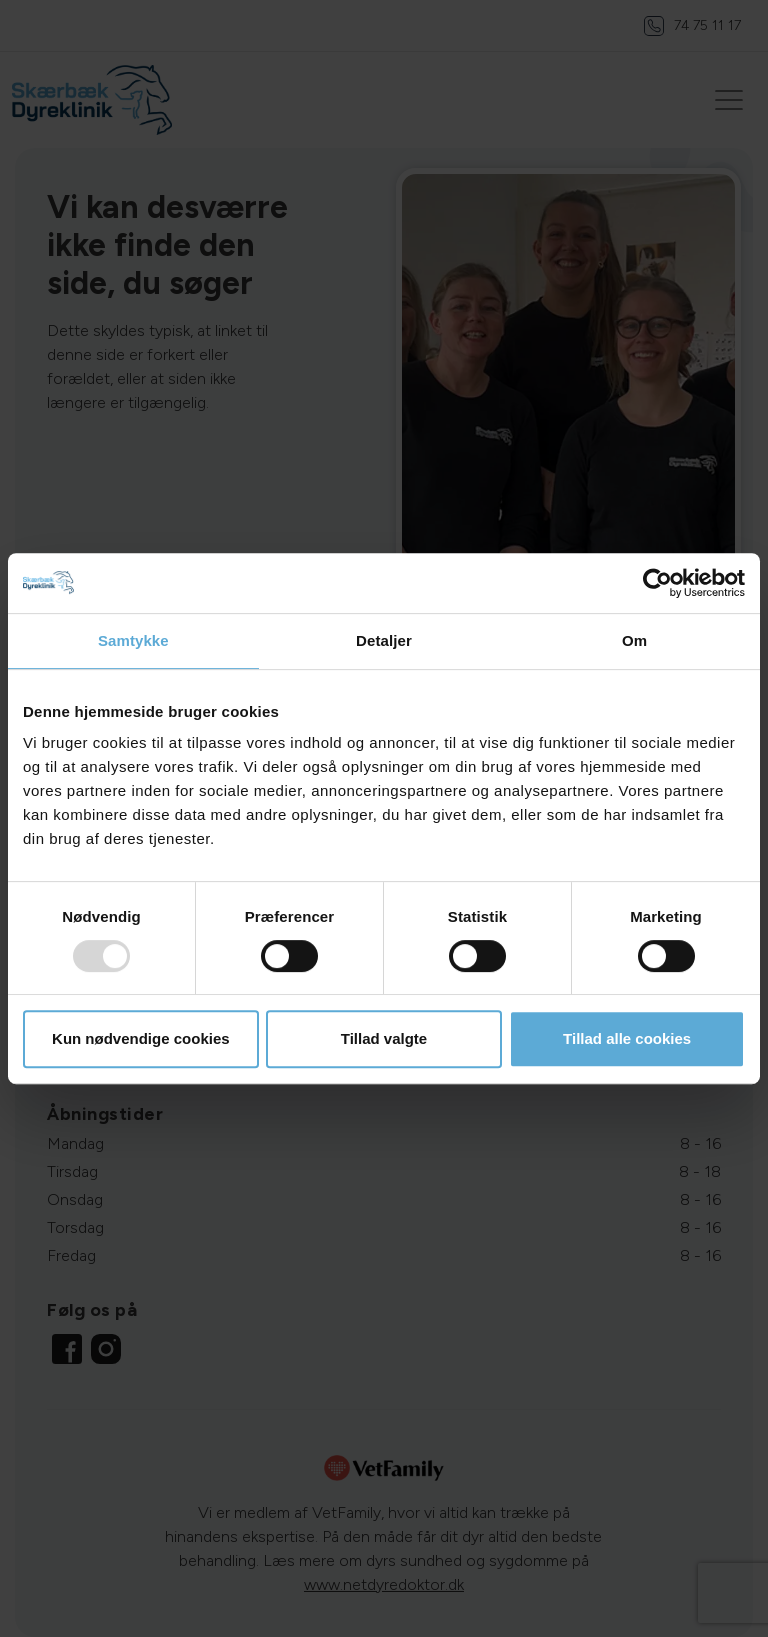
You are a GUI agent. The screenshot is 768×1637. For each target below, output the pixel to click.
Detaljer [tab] (384, 640)
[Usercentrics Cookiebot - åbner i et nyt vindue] (657, 583)
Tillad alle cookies (627, 1038)
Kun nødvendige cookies (141, 1038)
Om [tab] (634, 640)
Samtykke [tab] (133, 640)
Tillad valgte (384, 1038)
